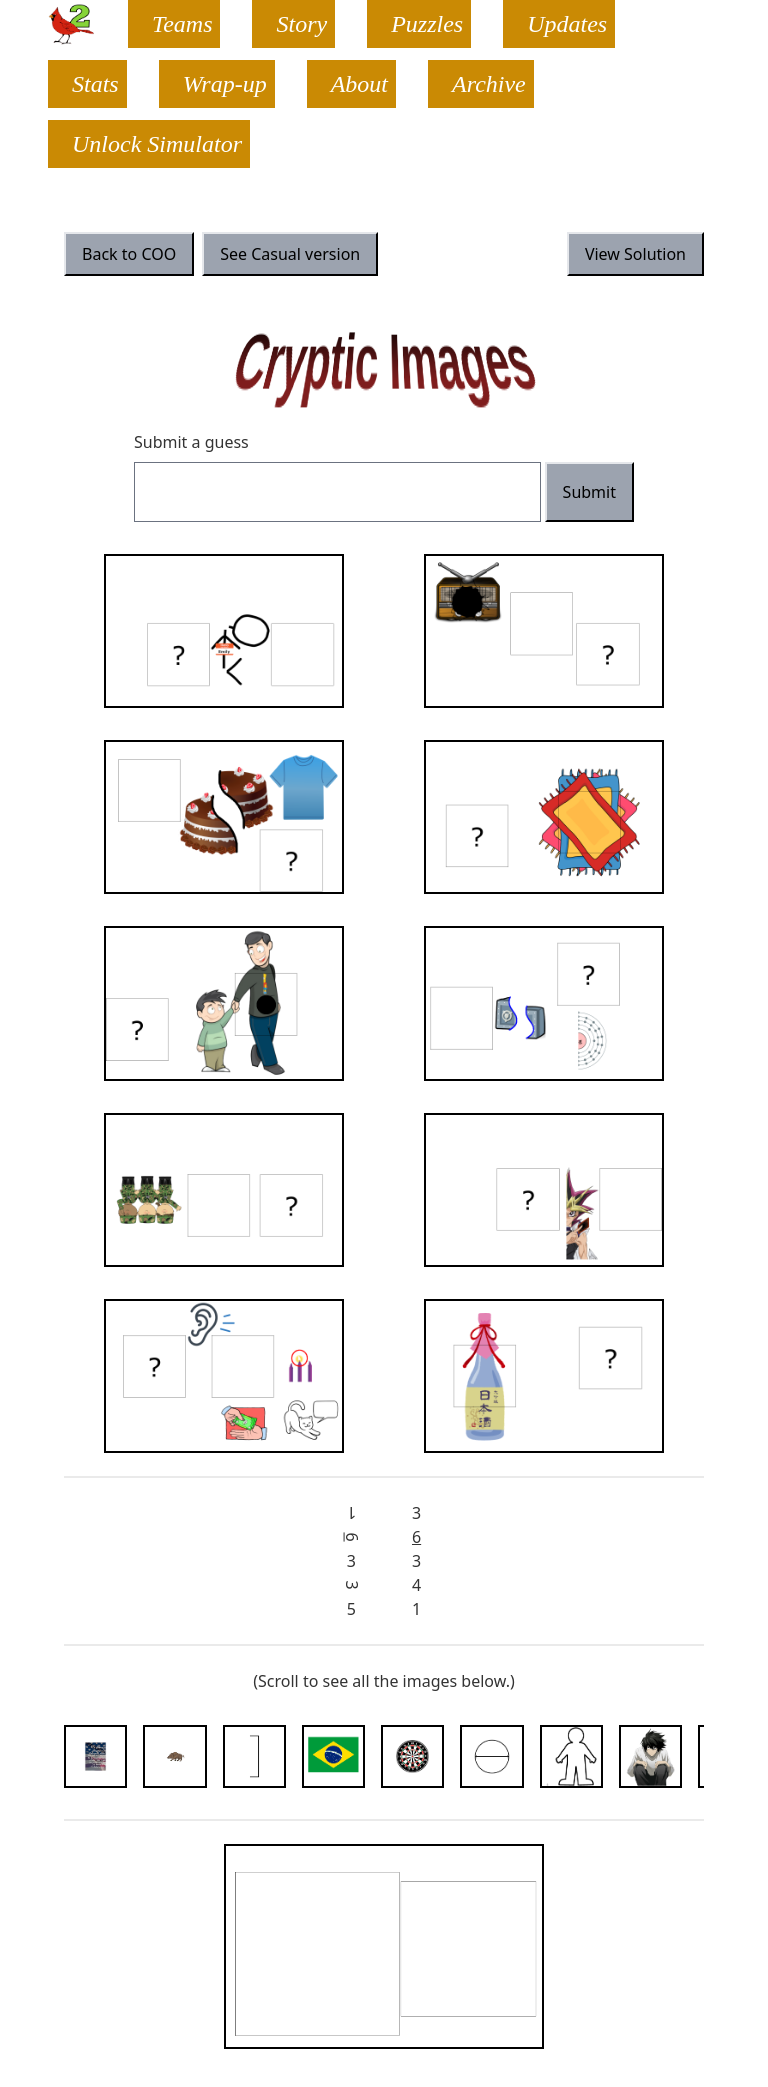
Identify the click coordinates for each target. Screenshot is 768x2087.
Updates (567, 24)
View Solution (635, 254)
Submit (589, 492)
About (359, 84)
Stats (95, 84)
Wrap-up (225, 84)
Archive (489, 84)
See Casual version (290, 254)
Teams (182, 24)
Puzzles (427, 24)
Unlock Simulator (157, 144)
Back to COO (129, 254)
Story (301, 24)
